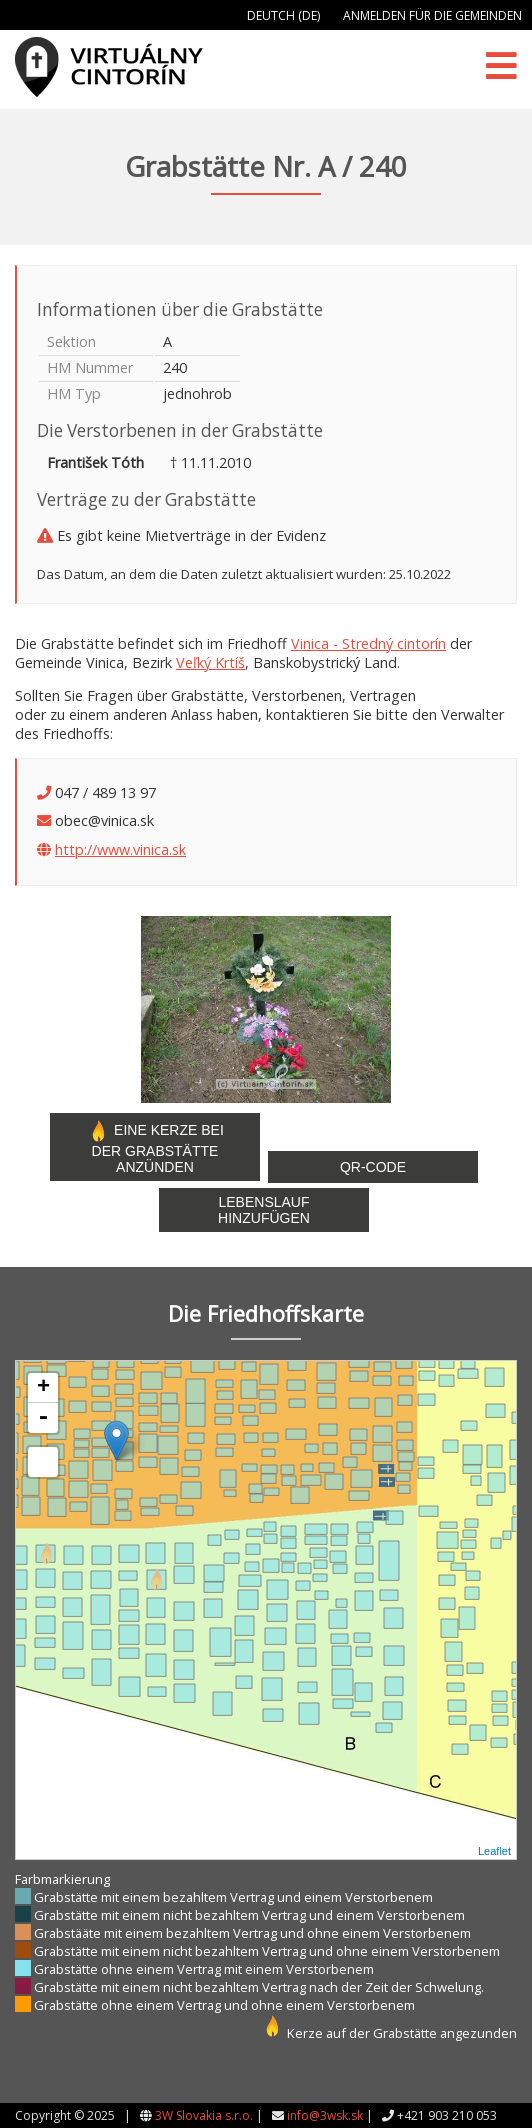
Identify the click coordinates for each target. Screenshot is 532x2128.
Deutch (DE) (283, 15)
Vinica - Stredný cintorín (368, 643)
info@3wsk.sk (325, 2115)
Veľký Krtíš (210, 662)
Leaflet (494, 1851)
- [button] (43, 1418)
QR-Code (373, 1167)
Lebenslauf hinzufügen (264, 1210)
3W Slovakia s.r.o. (204, 2115)
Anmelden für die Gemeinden (432, 15)
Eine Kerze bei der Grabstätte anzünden (155, 1147)
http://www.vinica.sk (120, 849)
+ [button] (43, 1388)
